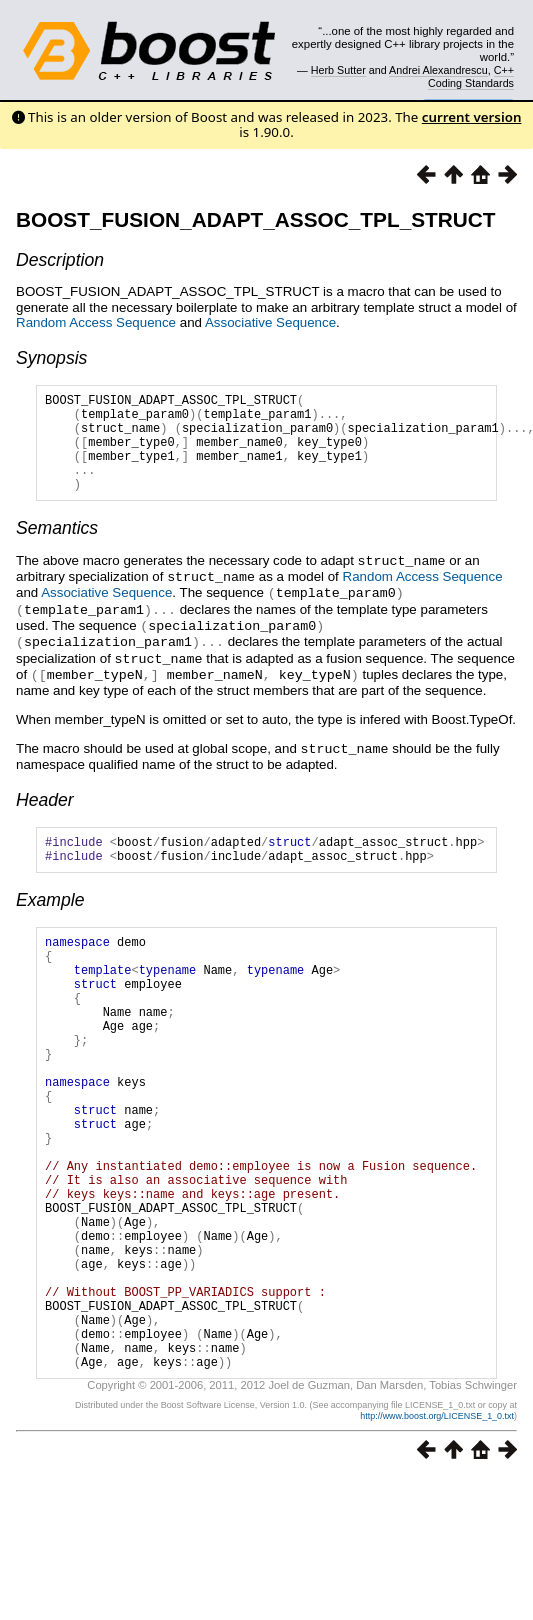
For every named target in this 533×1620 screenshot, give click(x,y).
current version (472, 117)
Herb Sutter (338, 70)
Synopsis (51, 358)
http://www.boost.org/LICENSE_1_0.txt (437, 1527)
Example (50, 918)
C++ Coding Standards (471, 76)
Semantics (57, 549)
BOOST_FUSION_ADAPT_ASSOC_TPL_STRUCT (256, 219)
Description (60, 260)
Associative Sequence (270, 322)
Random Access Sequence (96, 322)
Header (45, 812)
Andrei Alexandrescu (438, 70)
